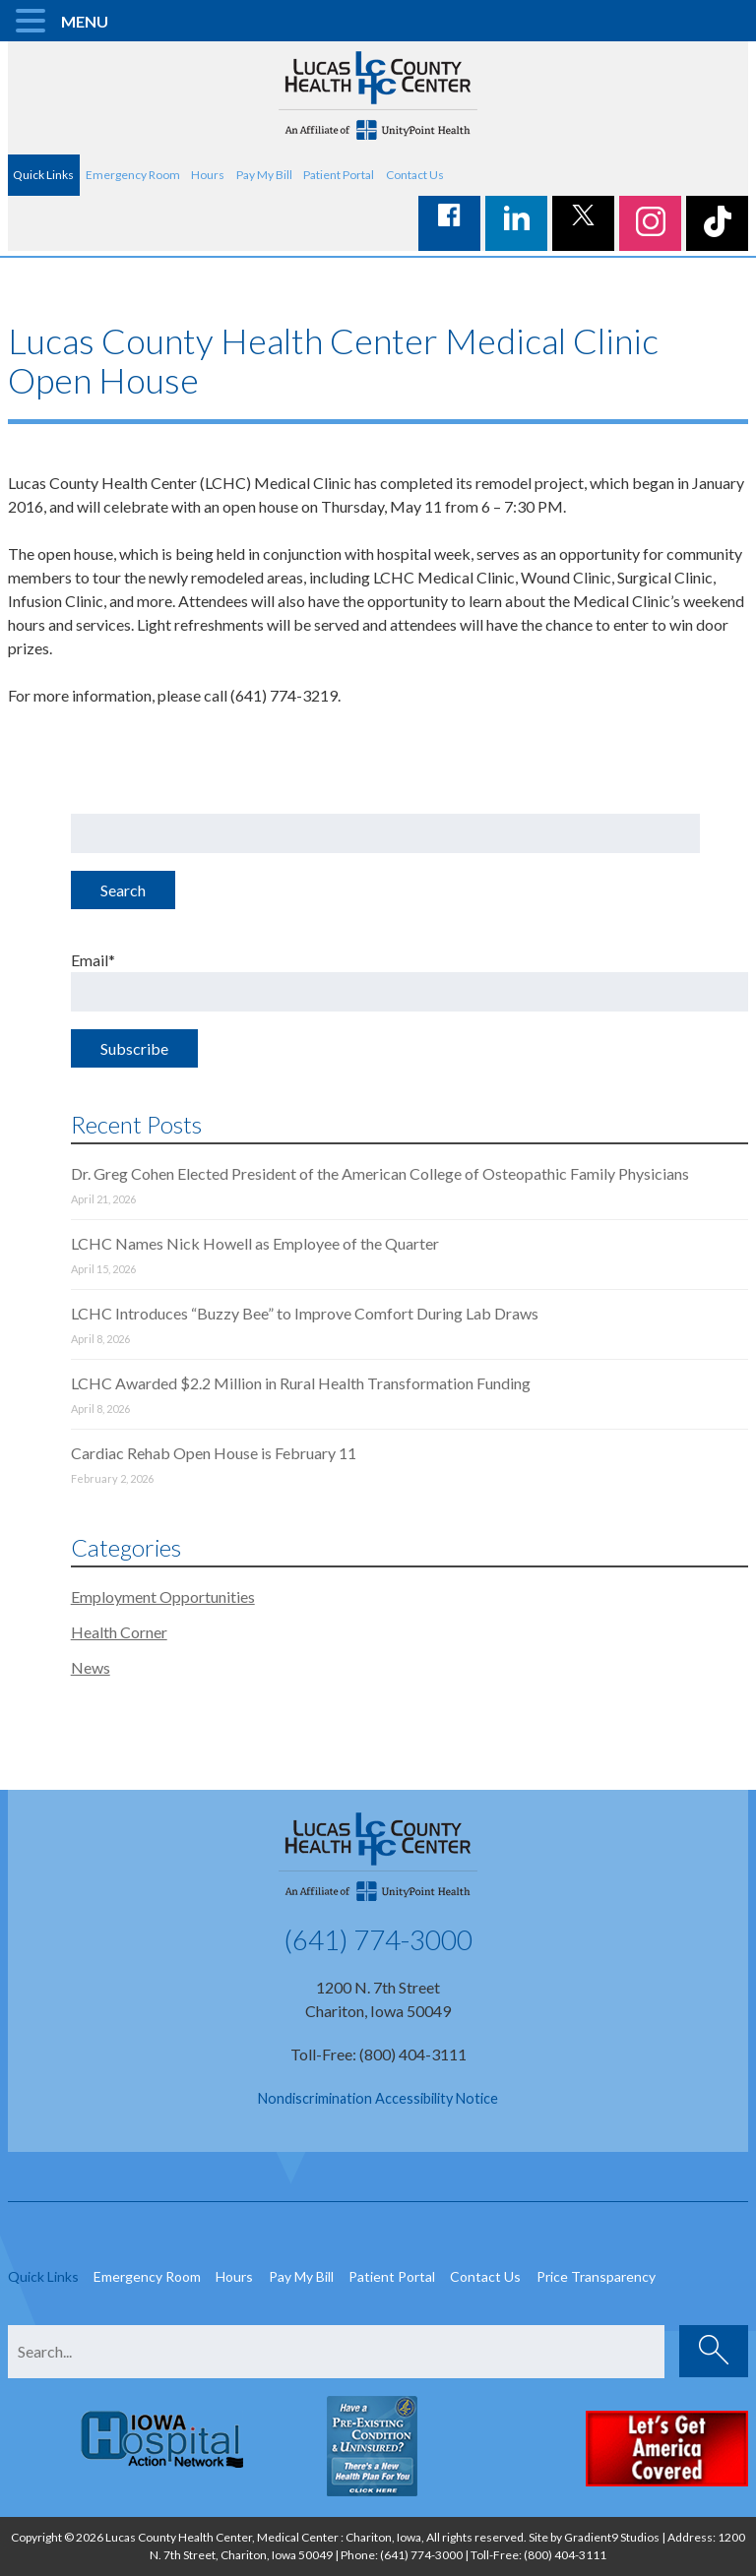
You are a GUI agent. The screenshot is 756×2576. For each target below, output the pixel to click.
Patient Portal (338, 174)
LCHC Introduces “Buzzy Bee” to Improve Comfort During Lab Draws (304, 1313)
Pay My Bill (264, 174)
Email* (410, 981)
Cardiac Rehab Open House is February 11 (213, 1452)
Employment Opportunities (163, 1596)
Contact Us (415, 174)
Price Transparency (596, 2276)
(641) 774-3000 (378, 1939)
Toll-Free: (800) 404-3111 (378, 2054)
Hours (207, 174)
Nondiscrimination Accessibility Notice (378, 2098)
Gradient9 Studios (612, 2537)
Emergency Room (133, 174)
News (90, 1667)
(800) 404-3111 (565, 2554)
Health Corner (119, 1632)
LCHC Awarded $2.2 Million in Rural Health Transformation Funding (301, 1383)
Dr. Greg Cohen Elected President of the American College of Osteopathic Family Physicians (380, 1173)
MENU (84, 21)
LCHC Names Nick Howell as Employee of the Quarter (255, 1243)
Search (123, 890)
